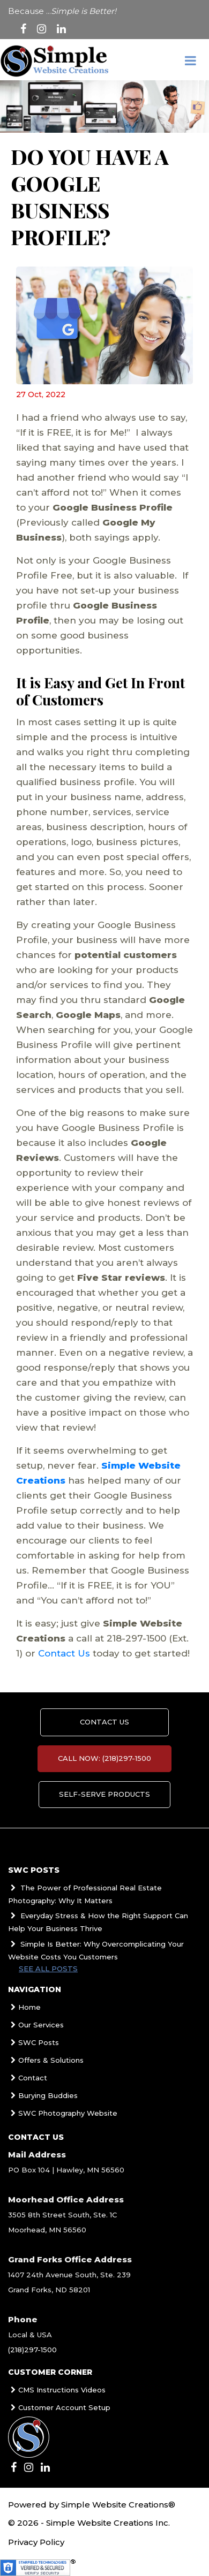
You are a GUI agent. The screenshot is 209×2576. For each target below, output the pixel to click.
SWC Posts (33, 2042)
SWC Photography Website (62, 2113)
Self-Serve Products (104, 1794)
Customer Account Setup (59, 2407)
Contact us (104, 1722)
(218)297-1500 (32, 2349)
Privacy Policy (36, 2542)
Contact (27, 2077)
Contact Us (64, 1653)
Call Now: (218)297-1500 (104, 1758)
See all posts (48, 1969)
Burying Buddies (43, 2095)
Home (24, 2007)
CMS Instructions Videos (57, 2389)
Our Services (36, 2024)
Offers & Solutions (46, 2060)
